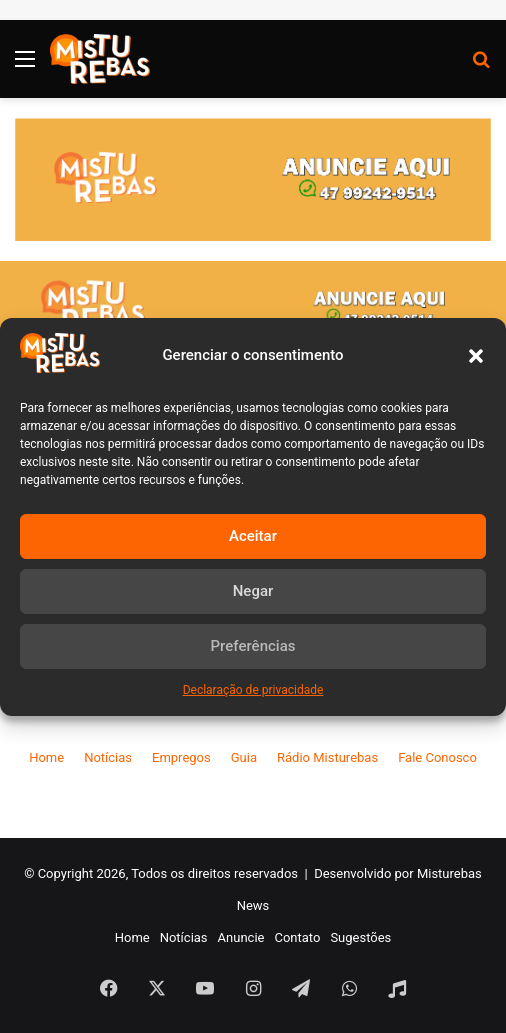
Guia (244, 757)
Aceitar (253, 536)
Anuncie (241, 937)
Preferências (253, 646)
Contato (297, 937)
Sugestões (360, 937)
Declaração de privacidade (253, 690)
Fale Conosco (437, 757)
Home (46, 757)
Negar (253, 591)
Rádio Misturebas (327, 757)
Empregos (181, 757)
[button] (476, 356)
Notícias (108, 757)
